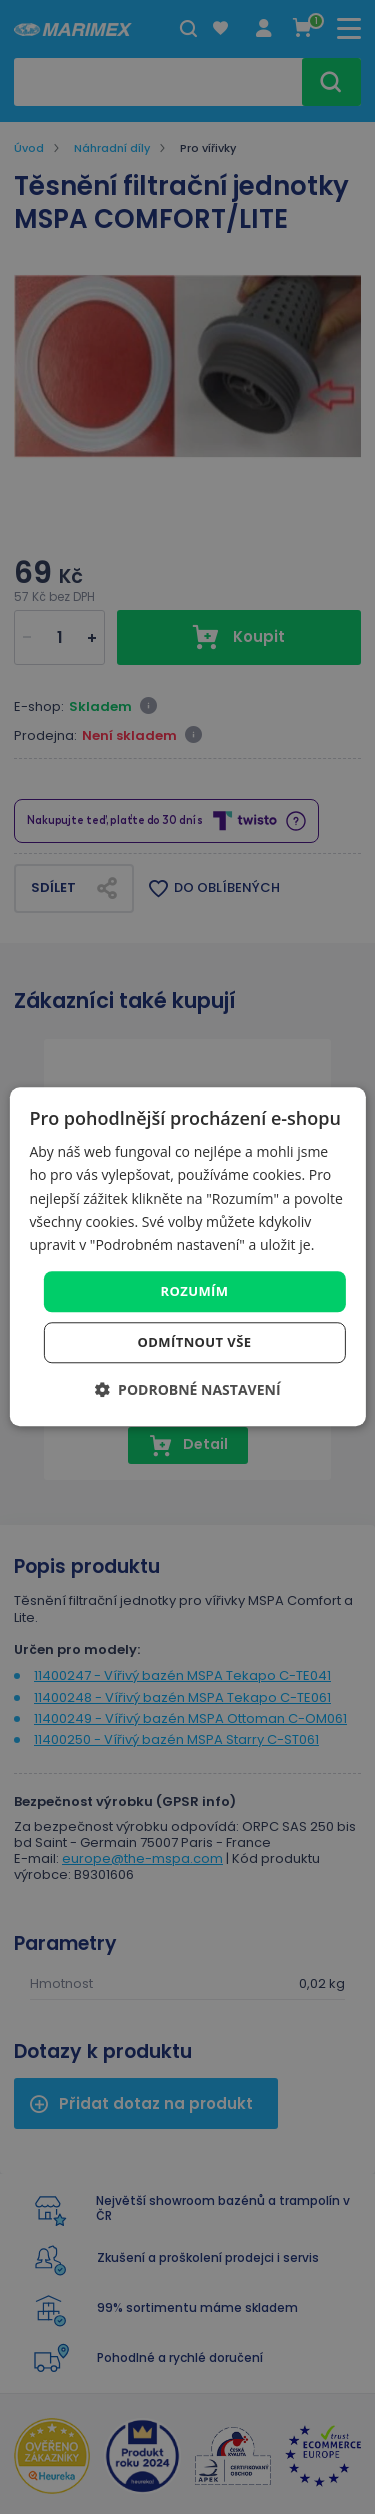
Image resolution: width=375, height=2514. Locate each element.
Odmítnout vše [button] (195, 1343)
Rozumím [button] (195, 1291)
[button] (187, 1390)
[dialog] (187, 1256)
